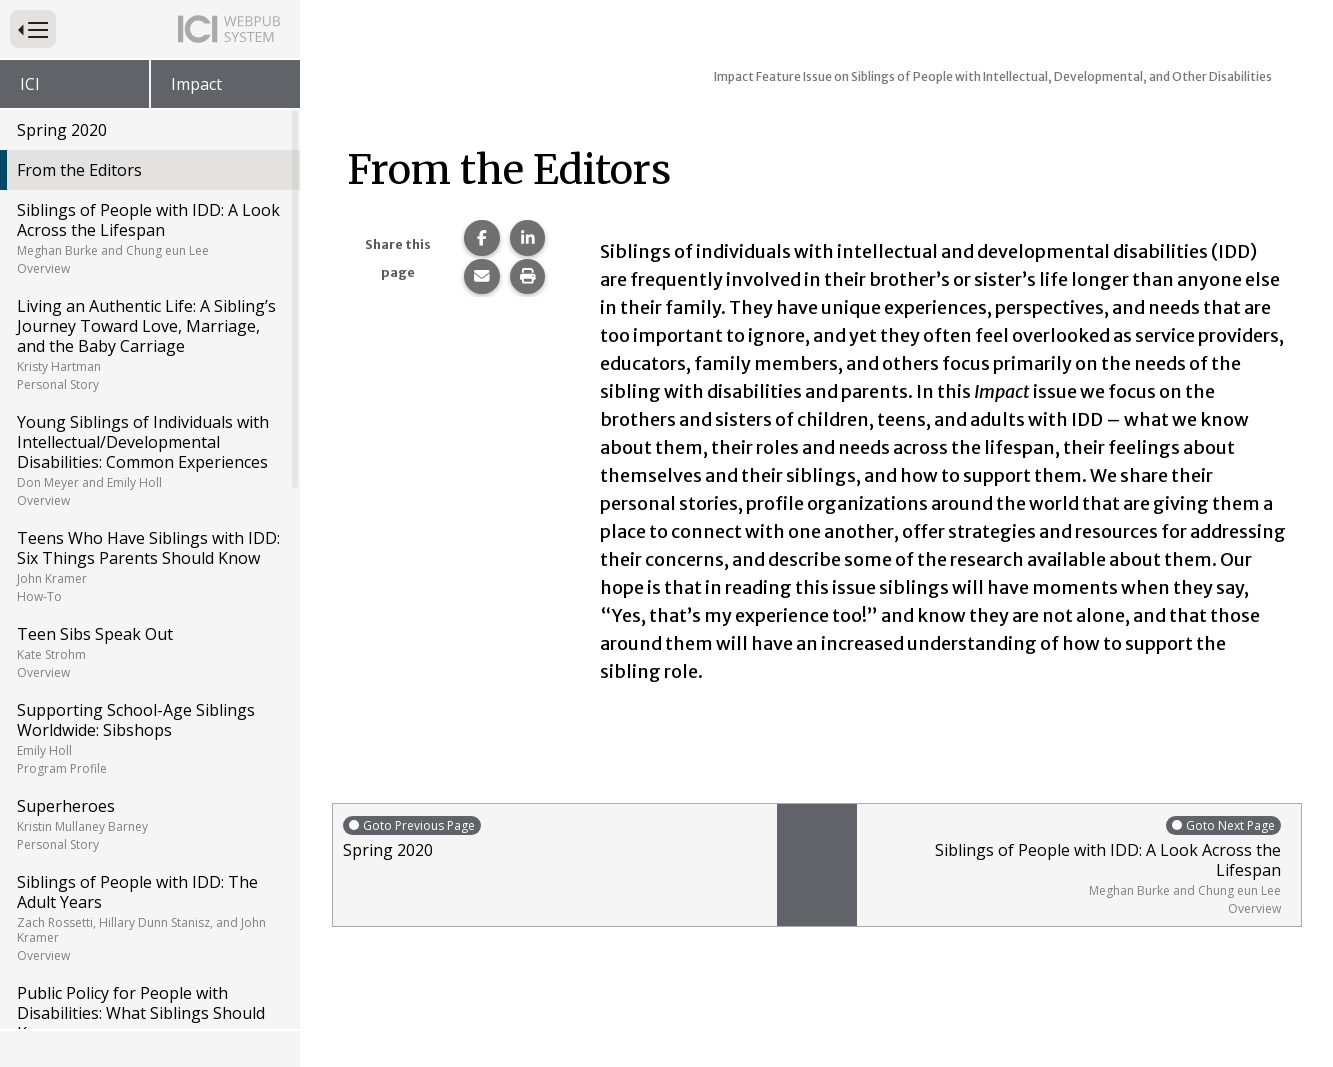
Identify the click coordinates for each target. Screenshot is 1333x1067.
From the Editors (79, 170)
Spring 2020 (62, 130)
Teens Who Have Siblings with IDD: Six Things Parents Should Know (148, 566)
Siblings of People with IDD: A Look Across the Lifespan (148, 238)
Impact (196, 84)
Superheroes (148, 824)
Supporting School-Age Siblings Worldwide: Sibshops (148, 738)
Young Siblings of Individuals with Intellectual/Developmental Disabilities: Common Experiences (148, 460)
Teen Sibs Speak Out (148, 652)
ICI (30, 84)
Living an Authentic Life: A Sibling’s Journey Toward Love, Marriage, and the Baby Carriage (148, 344)
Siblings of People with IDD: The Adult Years (148, 917)
